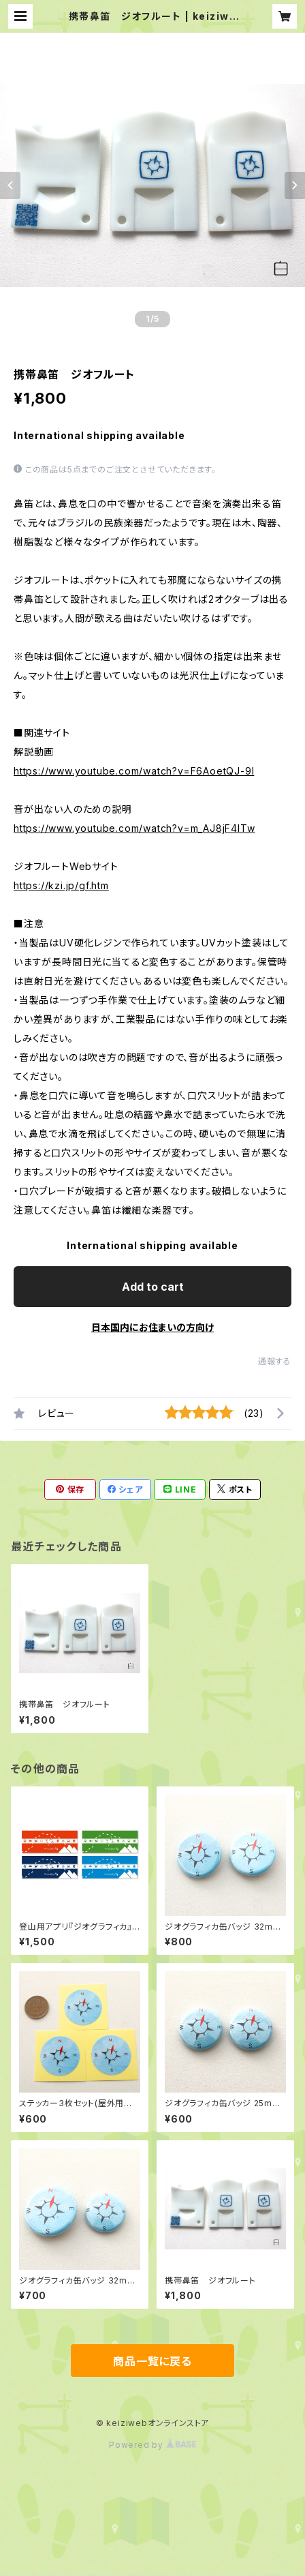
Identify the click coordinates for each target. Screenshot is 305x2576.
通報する (274, 1361)
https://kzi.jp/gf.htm (61, 885)
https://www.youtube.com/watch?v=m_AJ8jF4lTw (134, 828)
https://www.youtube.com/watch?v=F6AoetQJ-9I (134, 771)
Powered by (152, 2445)
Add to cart (153, 1286)
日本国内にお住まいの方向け (152, 1327)
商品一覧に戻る (152, 2361)
